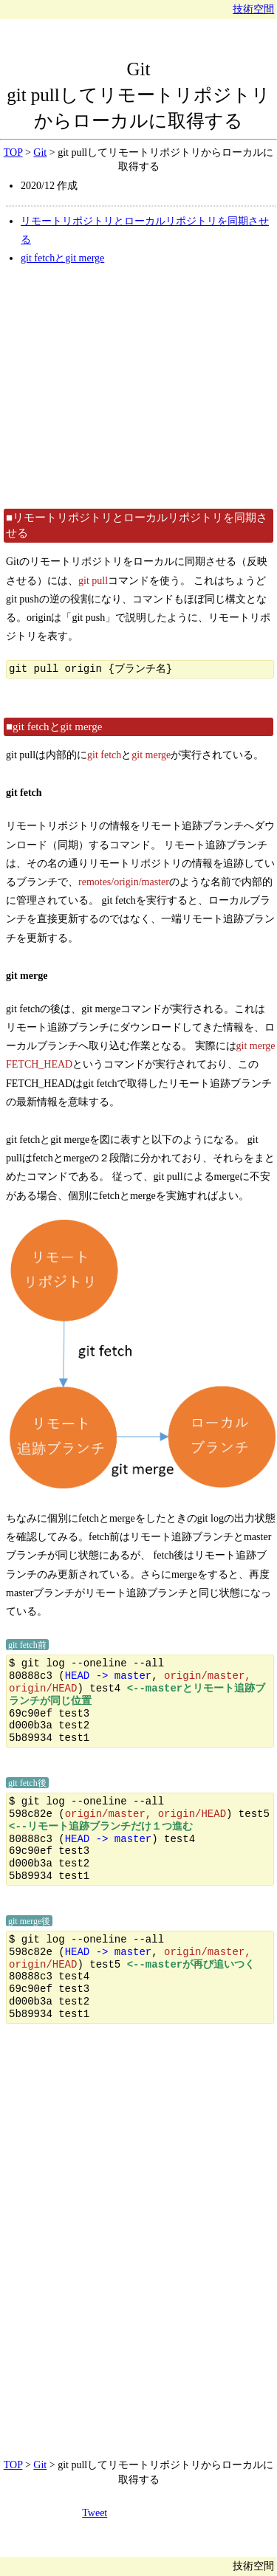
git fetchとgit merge (62, 258)
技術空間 (253, 9)
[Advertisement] (139, 387)
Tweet (94, 2512)
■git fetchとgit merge (54, 726)
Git (139, 69)
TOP (13, 152)
